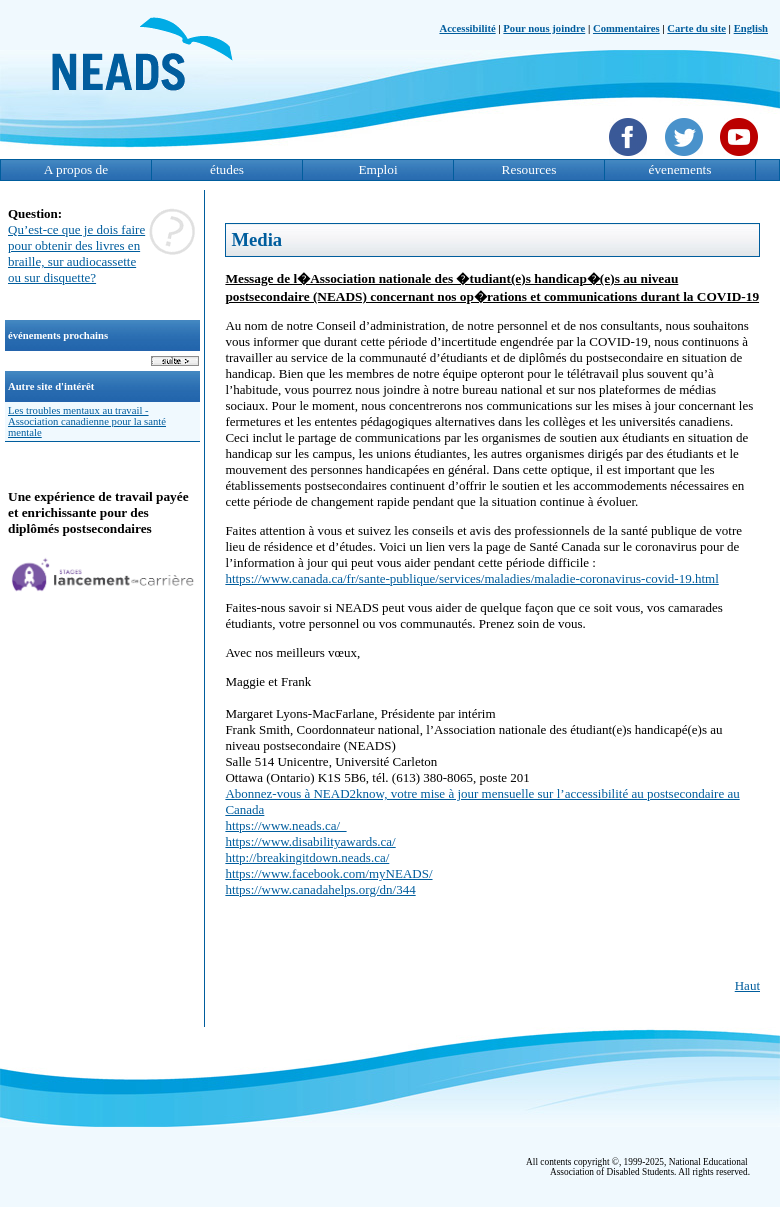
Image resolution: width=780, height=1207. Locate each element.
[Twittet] (686, 158)
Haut (747, 985)
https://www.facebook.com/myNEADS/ (328, 873)
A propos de (76, 169)
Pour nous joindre (544, 28)
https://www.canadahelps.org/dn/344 (320, 889)
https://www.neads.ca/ (285, 825)
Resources (529, 169)
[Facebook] (630, 158)
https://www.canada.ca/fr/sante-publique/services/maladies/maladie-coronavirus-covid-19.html (471, 578)
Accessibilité (467, 28)
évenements (680, 169)
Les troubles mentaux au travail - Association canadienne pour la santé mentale (87, 421)
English (751, 28)
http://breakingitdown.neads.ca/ (307, 857)
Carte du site (696, 28)
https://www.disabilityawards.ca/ (310, 841)
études (227, 169)
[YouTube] (741, 158)
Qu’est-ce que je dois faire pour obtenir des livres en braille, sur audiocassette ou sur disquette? (76, 253)
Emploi (377, 169)
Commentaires (626, 28)
